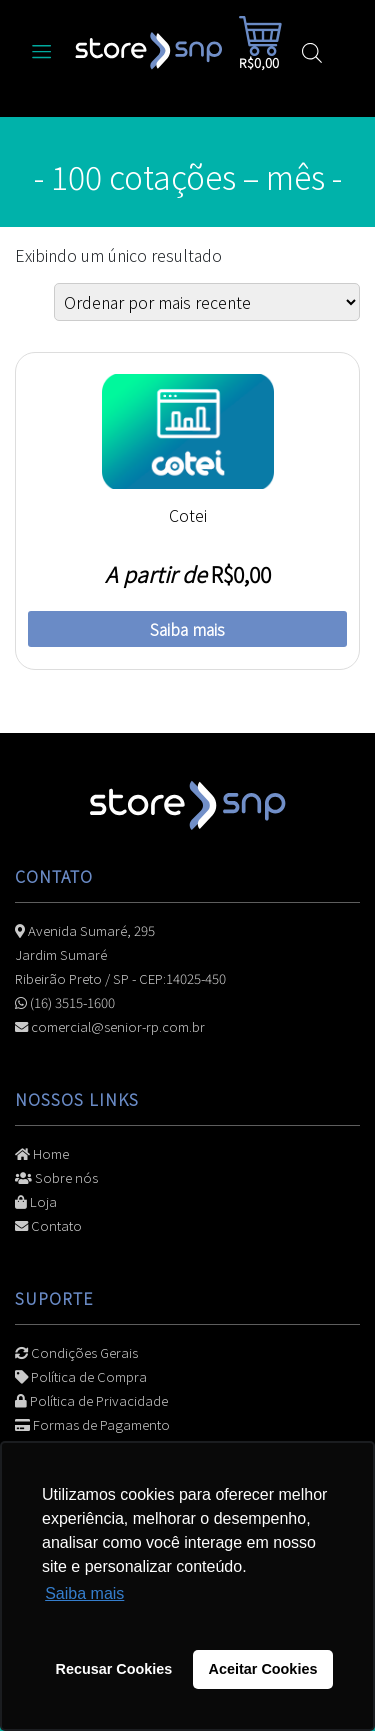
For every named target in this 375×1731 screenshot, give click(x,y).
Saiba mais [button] (84, 1593)
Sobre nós (56, 1177)
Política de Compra (81, 1376)
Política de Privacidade (91, 1400)
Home (42, 1153)
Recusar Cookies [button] (114, 1669)
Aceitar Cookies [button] (263, 1669)
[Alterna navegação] (42, 50)
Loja (36, 1201)
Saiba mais (187, 629)
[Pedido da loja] (207, 302)
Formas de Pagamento (92, 1424)
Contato (48, 1225)
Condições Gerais (76, 1352)
